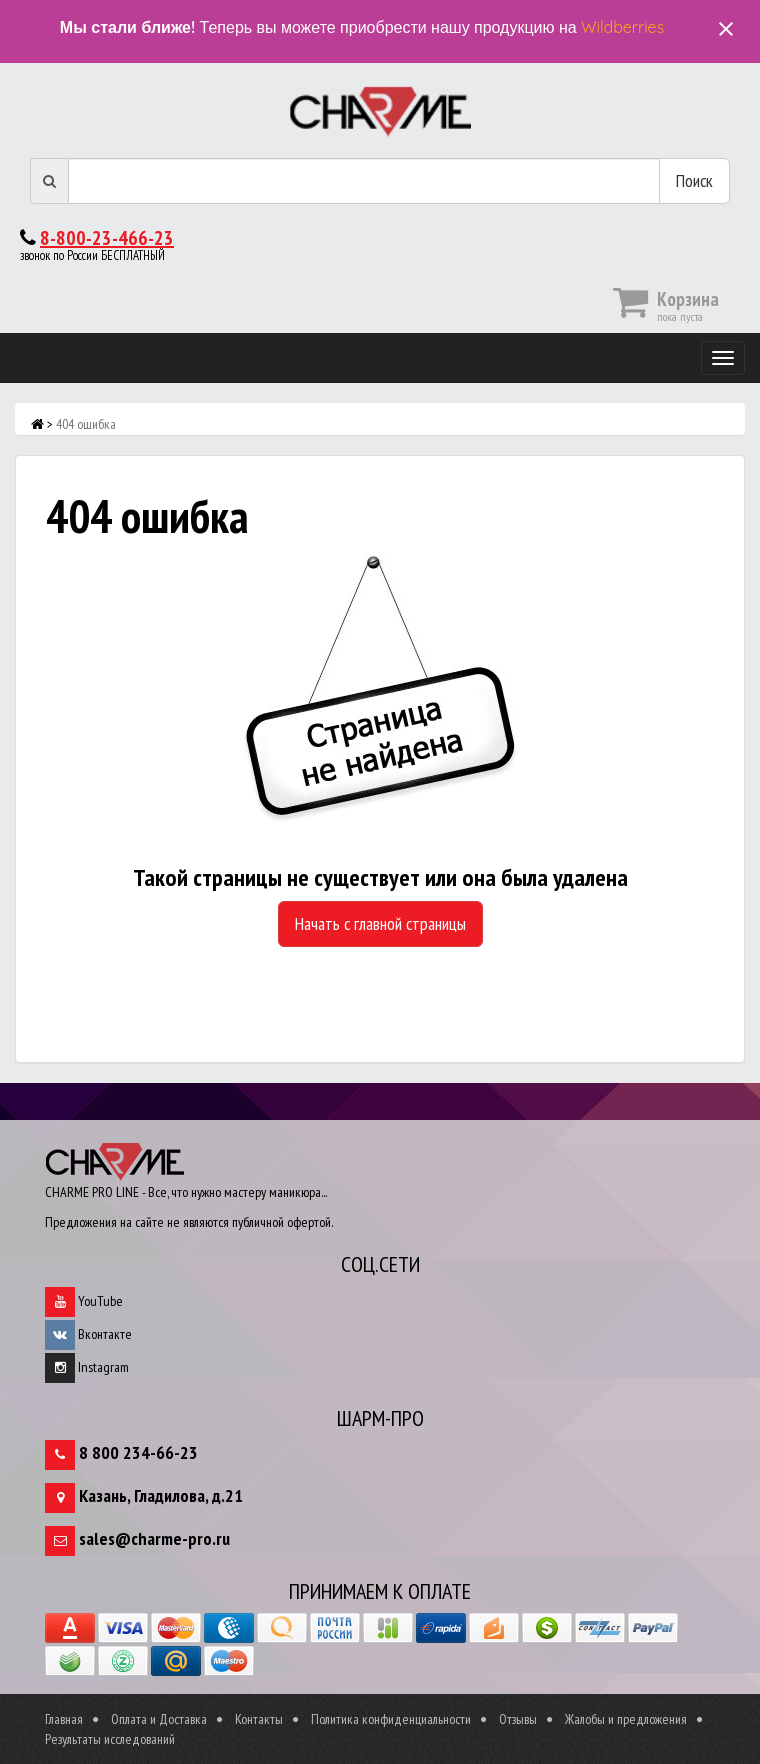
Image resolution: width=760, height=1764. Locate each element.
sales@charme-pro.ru (154, 1538)
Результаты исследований (110, 1739)
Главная (64, 1719)
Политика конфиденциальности (391, 1719)
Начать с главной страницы (380, 923)
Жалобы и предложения (626, 1719)
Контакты (259, 1719)
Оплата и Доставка (159, 1719)
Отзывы (518, 1719)
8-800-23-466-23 (107, 238)
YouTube (84, 1301)
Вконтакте (88, 1334)
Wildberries (622, 27)
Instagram (87, 1367)
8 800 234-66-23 (138, 1452)
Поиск (694, 180)
